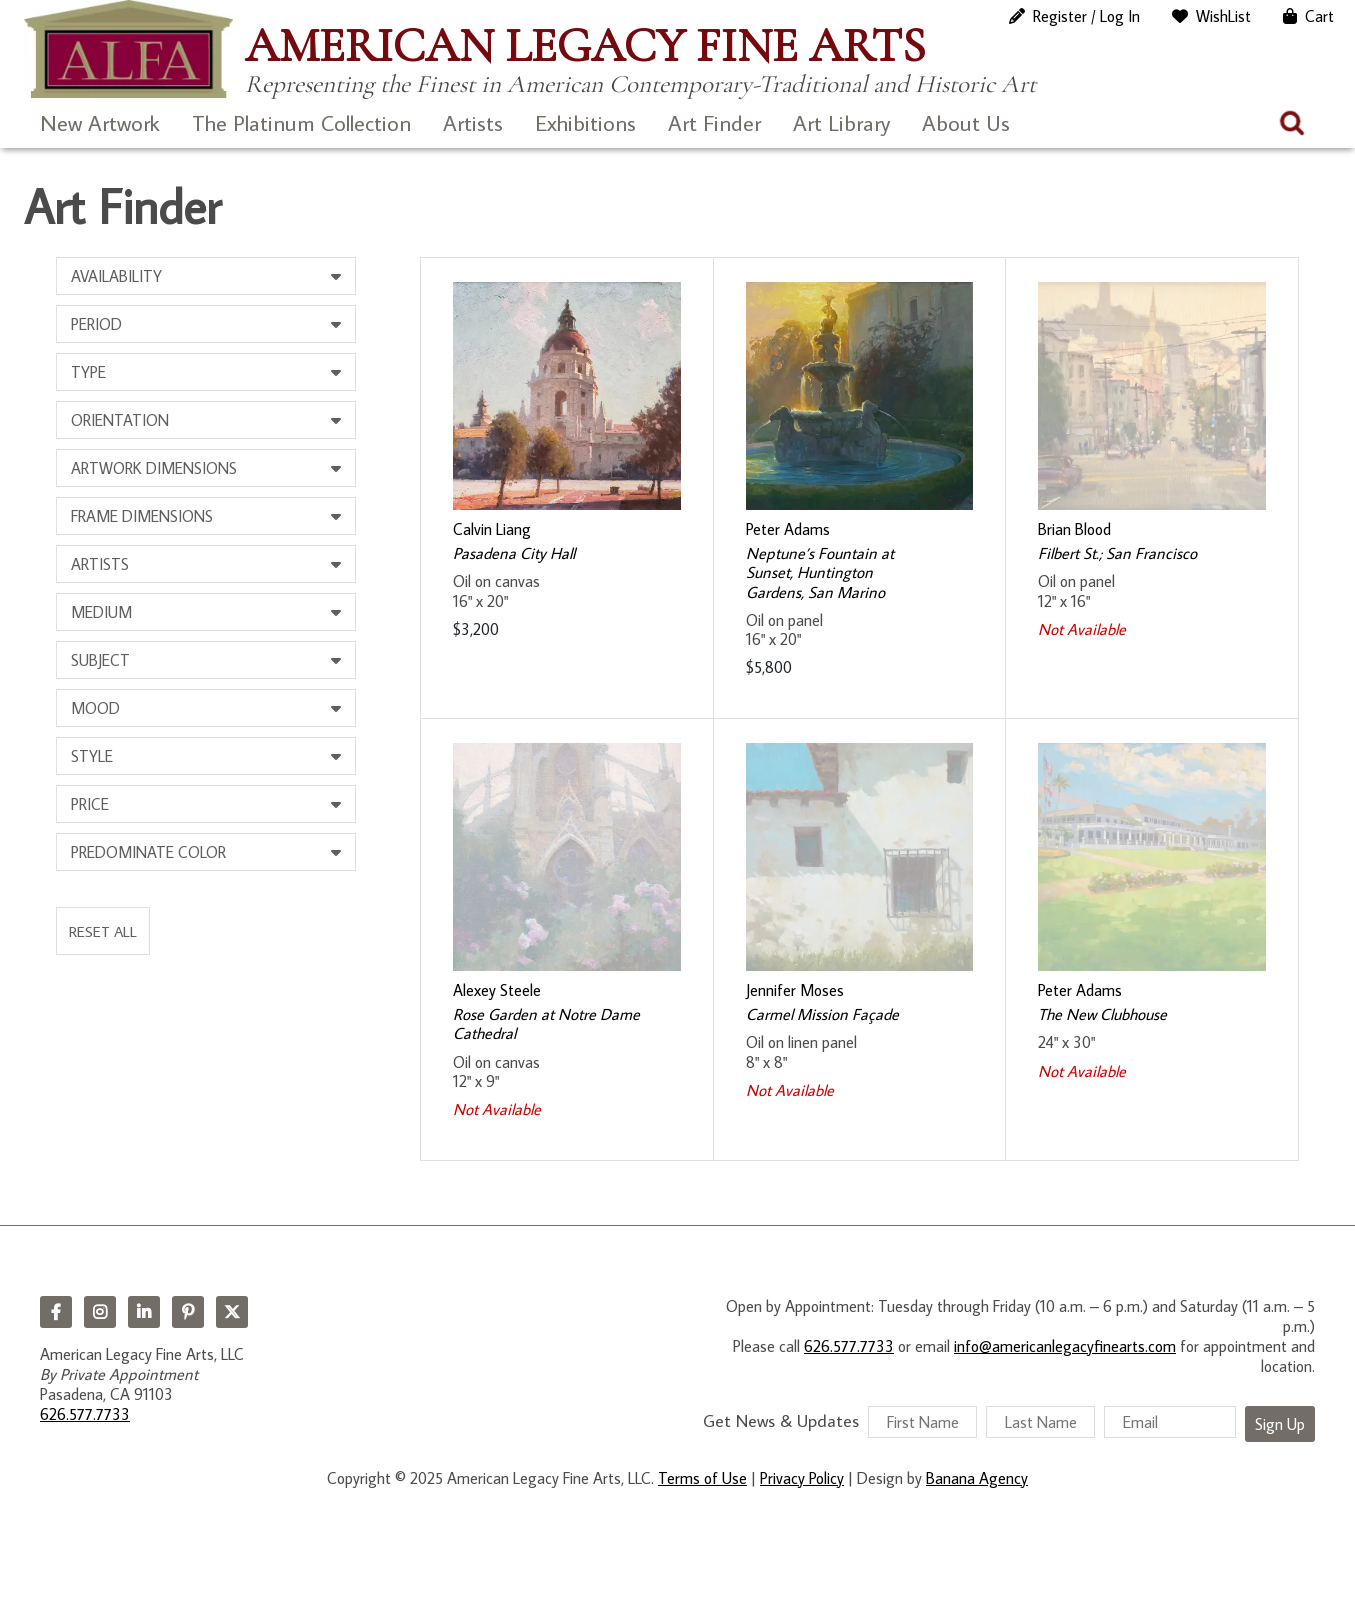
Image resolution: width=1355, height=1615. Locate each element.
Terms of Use (702, 1478)
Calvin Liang (492, 529)
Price (90, 804)
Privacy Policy (802, 1478)
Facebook (56, 1312)
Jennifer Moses (795, 990)
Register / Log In (1086, 16)
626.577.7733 (85, 1414)
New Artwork (100, 122)
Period (96, 324)
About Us (966, 122)
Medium (101, 612)
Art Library (841, 122)
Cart (1319, 16)
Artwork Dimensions (154, 468)
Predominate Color (148, 852)
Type (88, 372)
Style (92, 756)
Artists (473, 122)
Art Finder (714, 122)
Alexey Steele (497, 990)
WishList (1223, 16)
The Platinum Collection (301, 122)
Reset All (103, 931)
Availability (116, 276)
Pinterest (188, 1312)
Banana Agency (977, 1478)
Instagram (100, 1312)
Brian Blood (1074, 529)
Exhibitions (585, 122)
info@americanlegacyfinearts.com (1065, 1346)
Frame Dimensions (142, 516)
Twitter (232, 1312)
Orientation (120, 420)
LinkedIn (144, 1312)
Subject (100, 660)
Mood (95, 708)
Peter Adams (788, 529)
